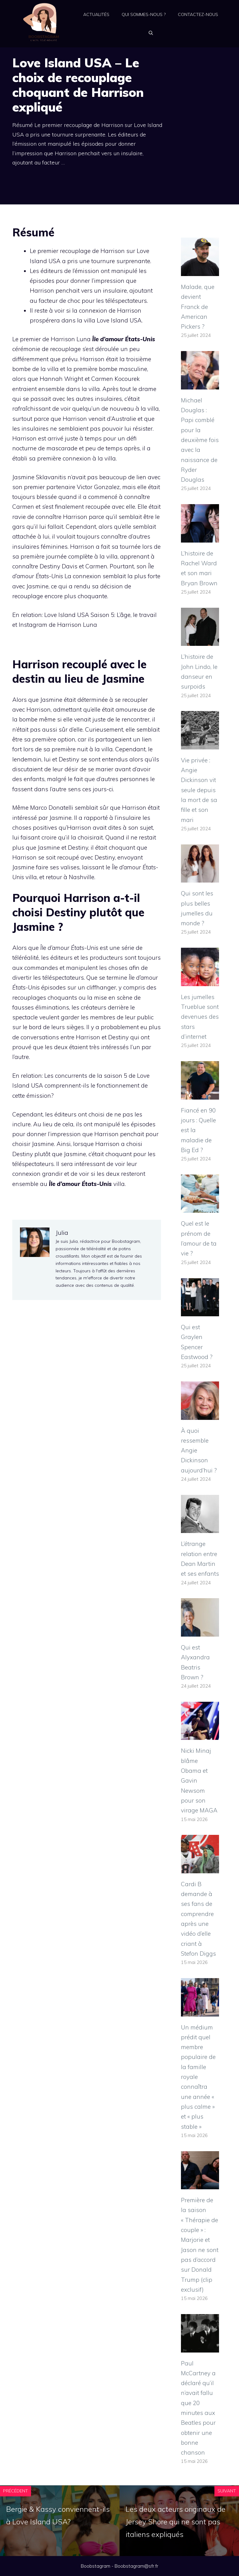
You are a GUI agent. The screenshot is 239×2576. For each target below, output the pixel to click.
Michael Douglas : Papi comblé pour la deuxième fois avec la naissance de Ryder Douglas (200, 440)
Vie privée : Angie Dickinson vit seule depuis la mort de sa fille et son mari (199, 790)
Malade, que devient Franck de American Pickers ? (197, 306)
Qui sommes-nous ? (144, 14)
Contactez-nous (198, 14)
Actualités (96, 14)
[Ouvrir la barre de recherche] (151, 33)
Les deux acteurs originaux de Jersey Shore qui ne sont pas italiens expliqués (175, 2521)
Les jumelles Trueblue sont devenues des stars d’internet (200, 1016)
